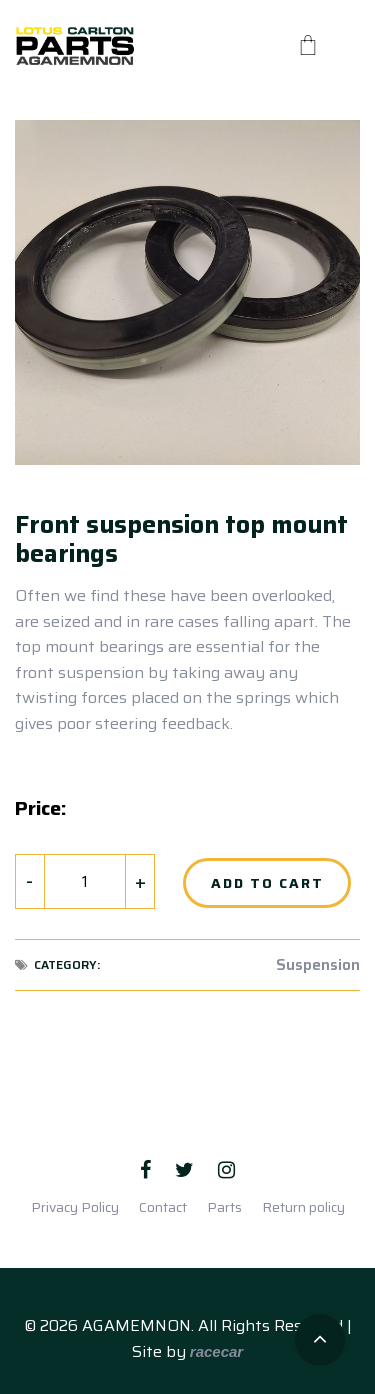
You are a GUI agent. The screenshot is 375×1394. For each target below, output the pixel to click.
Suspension (318, 965)
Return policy (303, 1207)
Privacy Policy (75, 1207)
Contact (163, 1207)
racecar (216, 1351)
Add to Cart (267, 883)
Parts (224, 1207)
